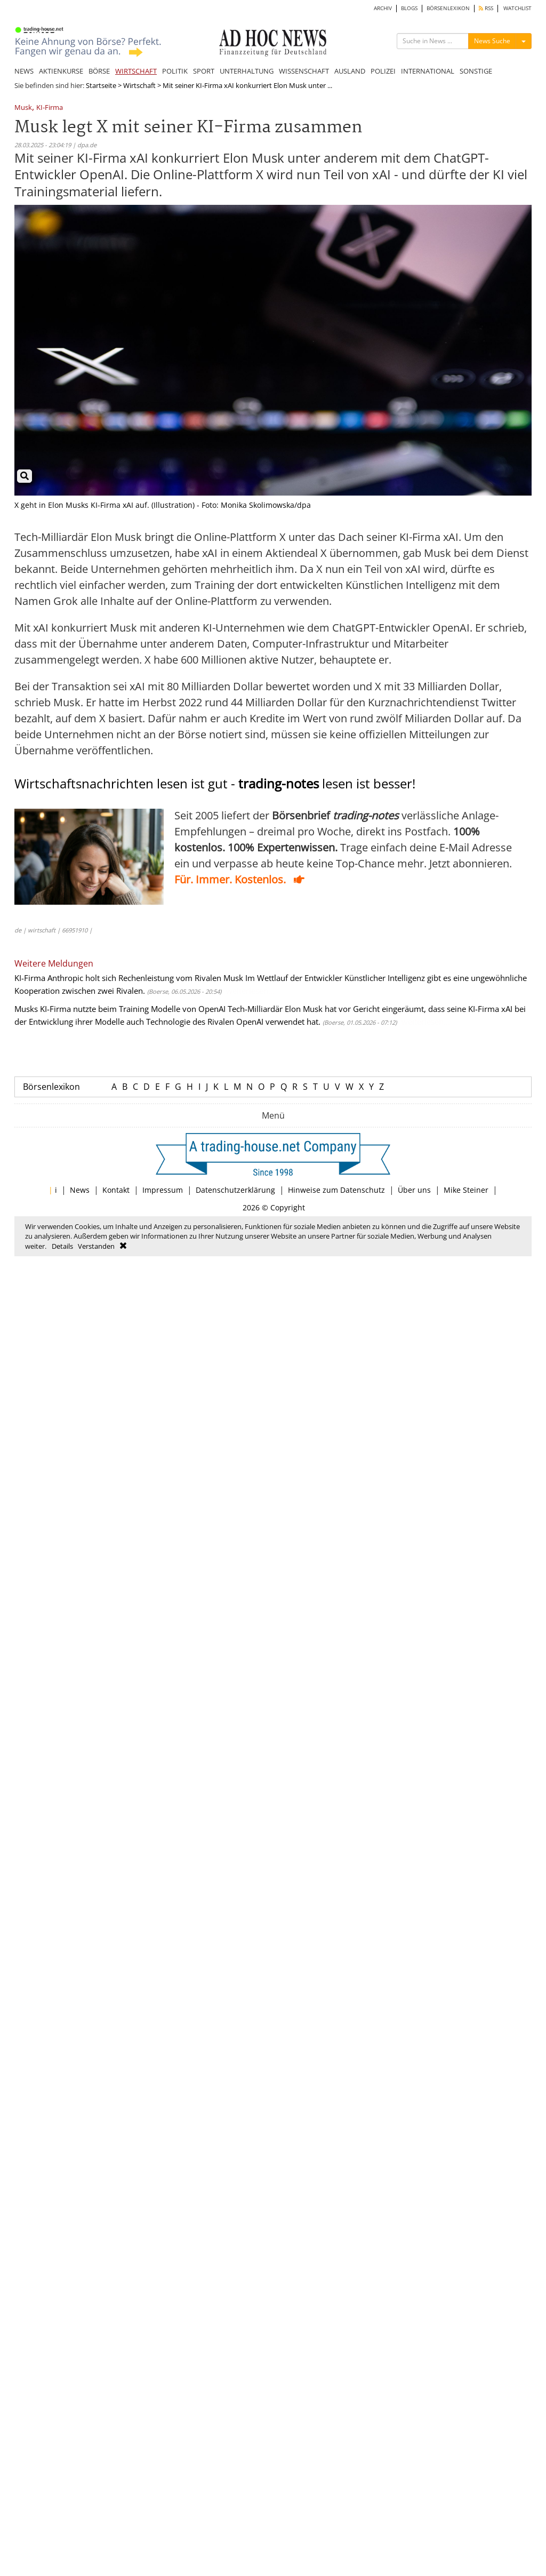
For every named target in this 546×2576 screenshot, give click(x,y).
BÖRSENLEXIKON (448, 8)
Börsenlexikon (51, 1086)
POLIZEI (383, 71)
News (80, 1190)
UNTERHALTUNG (247, 71)
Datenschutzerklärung (235, 1190)
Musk (23, 108)
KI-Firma (49, 108)
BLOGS (409, 8)
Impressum (162, 1190)
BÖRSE (99, 71)
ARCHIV (383, 8)
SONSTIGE (476, 71)
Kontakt (116, 1190)
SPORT (203, 71)
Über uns (414, 1190)
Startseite (101, 85)
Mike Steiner (466, 1190)
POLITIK (175, 71)
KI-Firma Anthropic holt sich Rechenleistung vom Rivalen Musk (128, 977)
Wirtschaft (139, 85)
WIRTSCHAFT (136, 71)
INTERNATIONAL (427, 71)
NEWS (24, 71)
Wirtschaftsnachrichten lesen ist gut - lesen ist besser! (214, 783)
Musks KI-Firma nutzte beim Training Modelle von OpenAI (120, 1008)
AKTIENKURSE (61, 71)
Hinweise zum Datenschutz (336, 1190)
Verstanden (96, 1246)
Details (62, 1246)
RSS (486, 8)
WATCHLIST (517, 8)
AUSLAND (349, 71)
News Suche (492, 40)
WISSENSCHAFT (304, 71)
